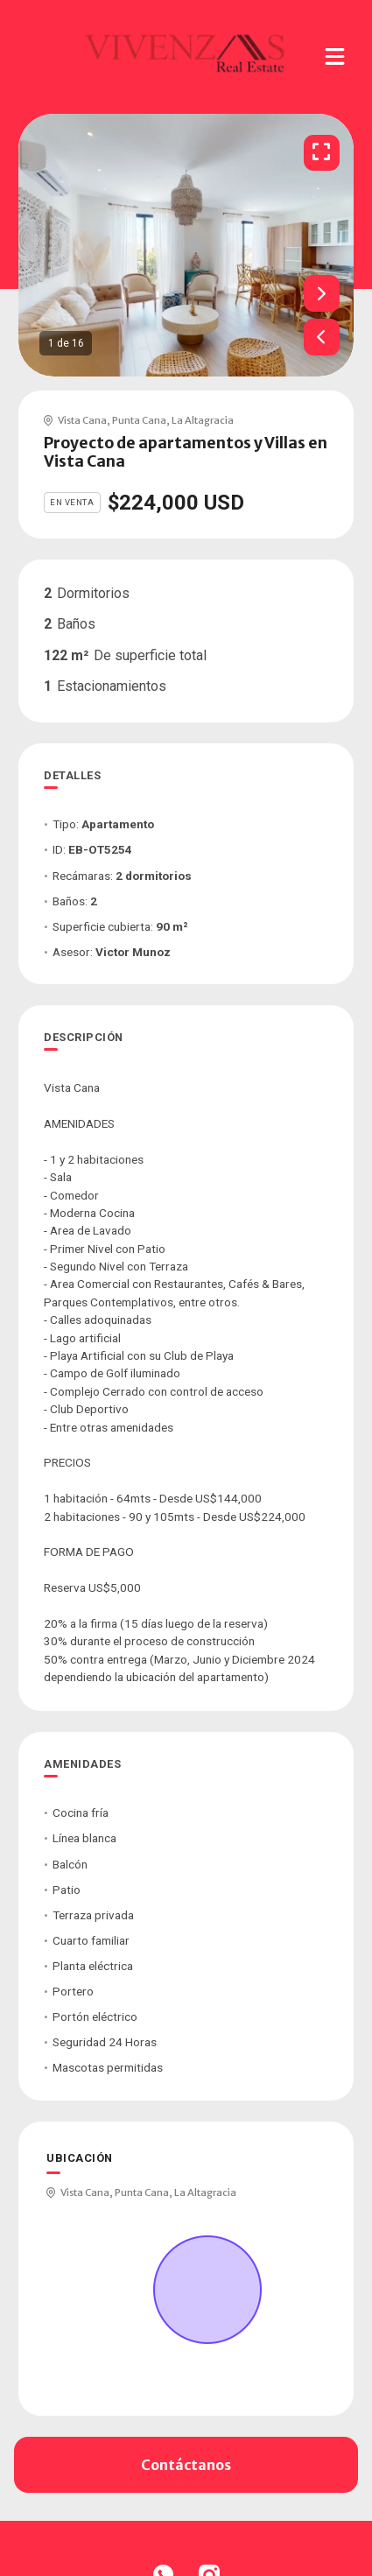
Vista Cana (82, 420)
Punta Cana (139, 420)
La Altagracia (203, 420)
